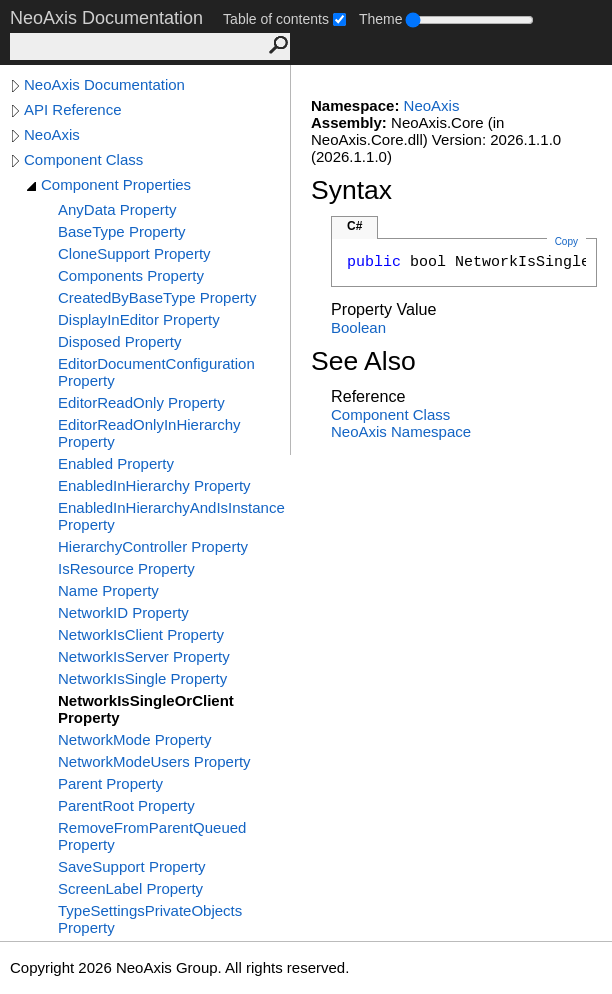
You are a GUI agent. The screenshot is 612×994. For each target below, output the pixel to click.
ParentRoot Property (126, 805)
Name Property (108, 590)
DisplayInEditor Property (139, 319)
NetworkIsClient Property (141, 634)
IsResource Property (126, 568)
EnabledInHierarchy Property (154, 485)
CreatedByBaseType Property (157, 297)
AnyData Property (117, 209)
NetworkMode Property (134, 739)
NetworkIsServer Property (144, 656)
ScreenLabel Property (130, 888)
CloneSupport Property (134, 253)
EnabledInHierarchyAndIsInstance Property (171, 516)
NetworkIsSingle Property (142, 678)
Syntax (351, 190)
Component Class (83, 159)
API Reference (73, 109)
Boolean (358, 327)
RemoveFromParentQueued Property (152, 836)
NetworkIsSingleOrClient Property (146, 709)
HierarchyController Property (153, 546)
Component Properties (116, 184)
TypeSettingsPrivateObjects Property (150, 919)
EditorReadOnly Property (141, 402)
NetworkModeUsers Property (154, 761)
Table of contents (276, 19)
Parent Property (110, 783)
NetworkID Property (123, 612)
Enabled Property (116, 463)
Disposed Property (119, 341)
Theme (381, 19)
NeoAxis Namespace (401, 431)
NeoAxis (52, 134)
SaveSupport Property (132, 866)
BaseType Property (122, 231)
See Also (363, 361)
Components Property (131, 275)
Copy (566, 241)
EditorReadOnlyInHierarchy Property (149, 433)
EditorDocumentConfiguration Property (156, 372)
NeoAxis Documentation (104, 84)
